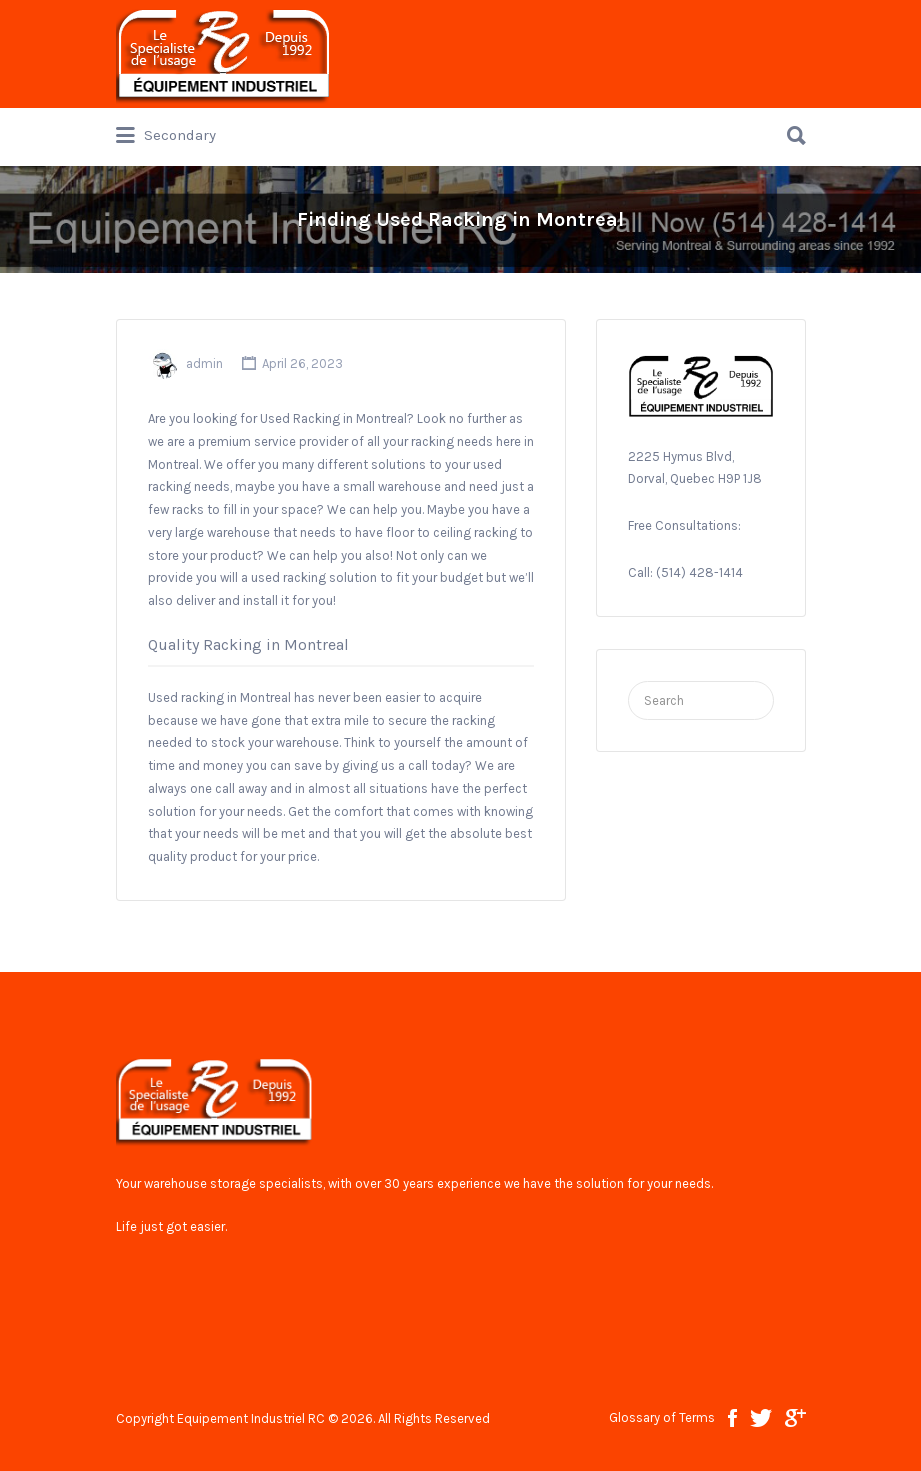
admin (204, 363)
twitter (761, 1418)
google (795, 1418)
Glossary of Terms (662, 1417)
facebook (732, 1418)
